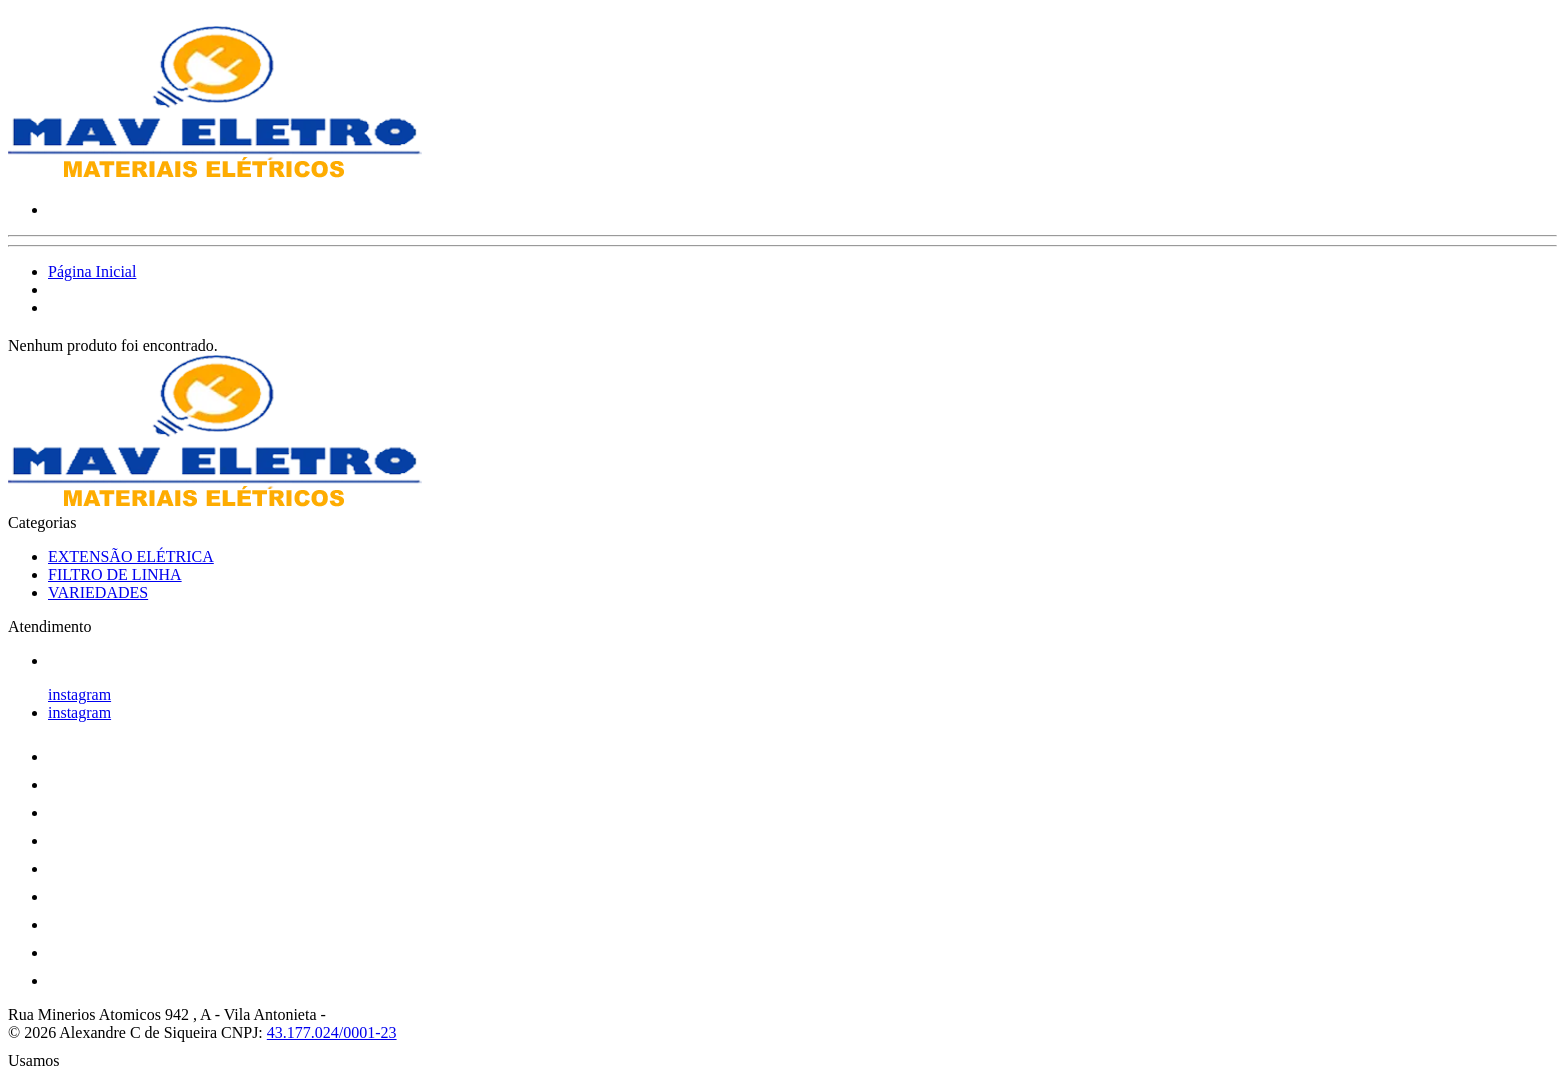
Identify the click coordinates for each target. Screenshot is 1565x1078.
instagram (79, 694)
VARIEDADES (98, 592)
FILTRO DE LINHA (115, 574)
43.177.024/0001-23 (332, 1032)
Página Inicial (92, 271)
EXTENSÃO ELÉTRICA (131, 556)
